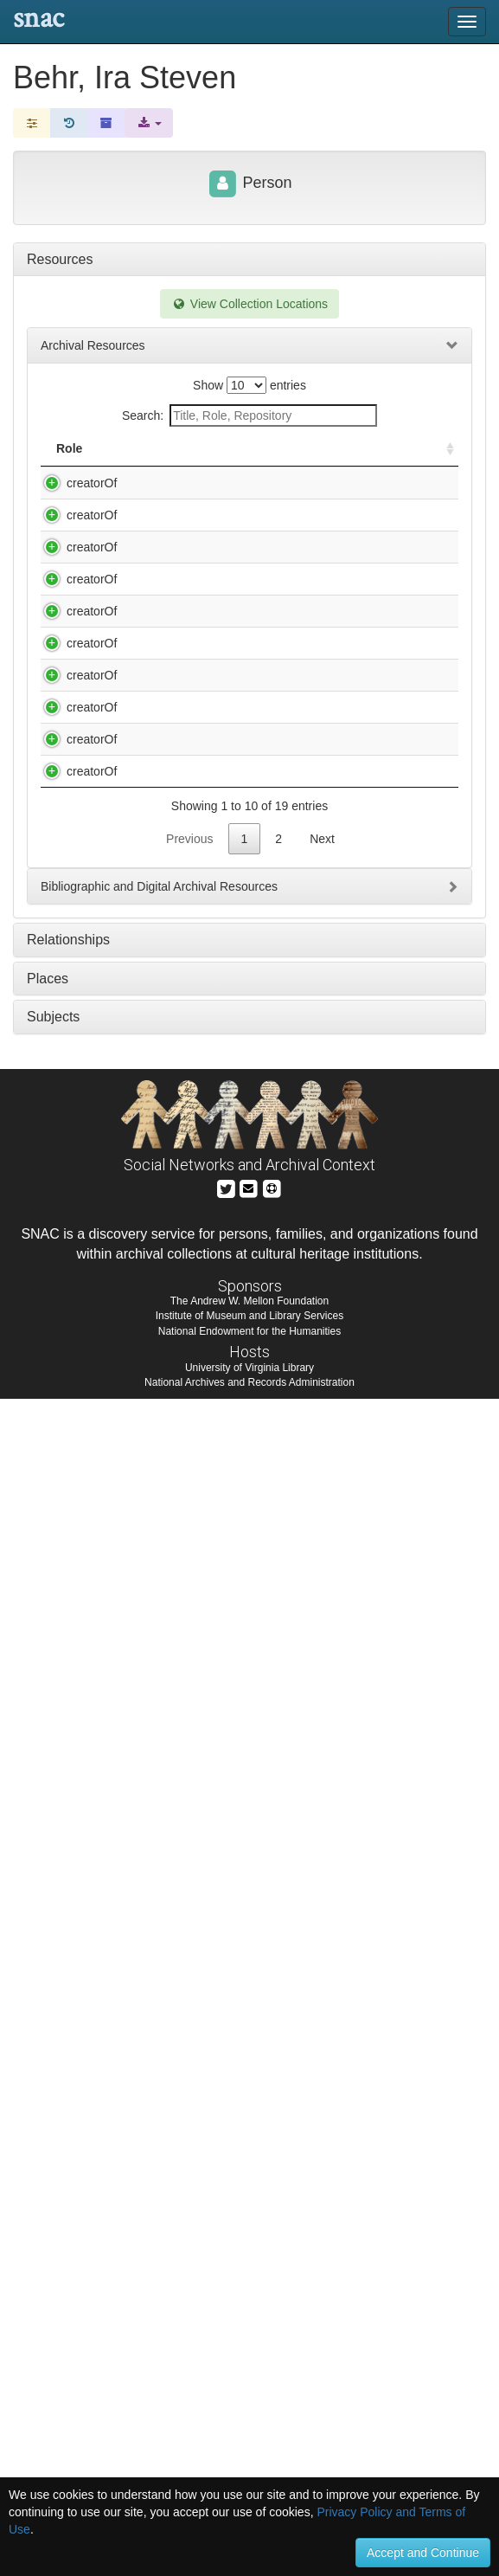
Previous (189, 2016)
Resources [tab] (60, 259)
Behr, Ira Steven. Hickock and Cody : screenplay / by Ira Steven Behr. (196, 584)
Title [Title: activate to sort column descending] (136, 466)
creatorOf (74, 500)
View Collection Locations (249, 304)
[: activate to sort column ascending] (442, 457)
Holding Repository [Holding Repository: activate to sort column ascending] (347, 457)
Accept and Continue (423, 2553)
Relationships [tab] (68, 2116)
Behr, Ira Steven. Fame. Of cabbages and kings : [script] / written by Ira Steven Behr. (197, 517)
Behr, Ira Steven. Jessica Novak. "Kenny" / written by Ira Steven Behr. (198, 668)
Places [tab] (47, 2155)
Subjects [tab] (53, 2193)
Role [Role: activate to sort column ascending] (69, 466)
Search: (249, 415)
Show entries (249, 385)
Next (322, 2016)
